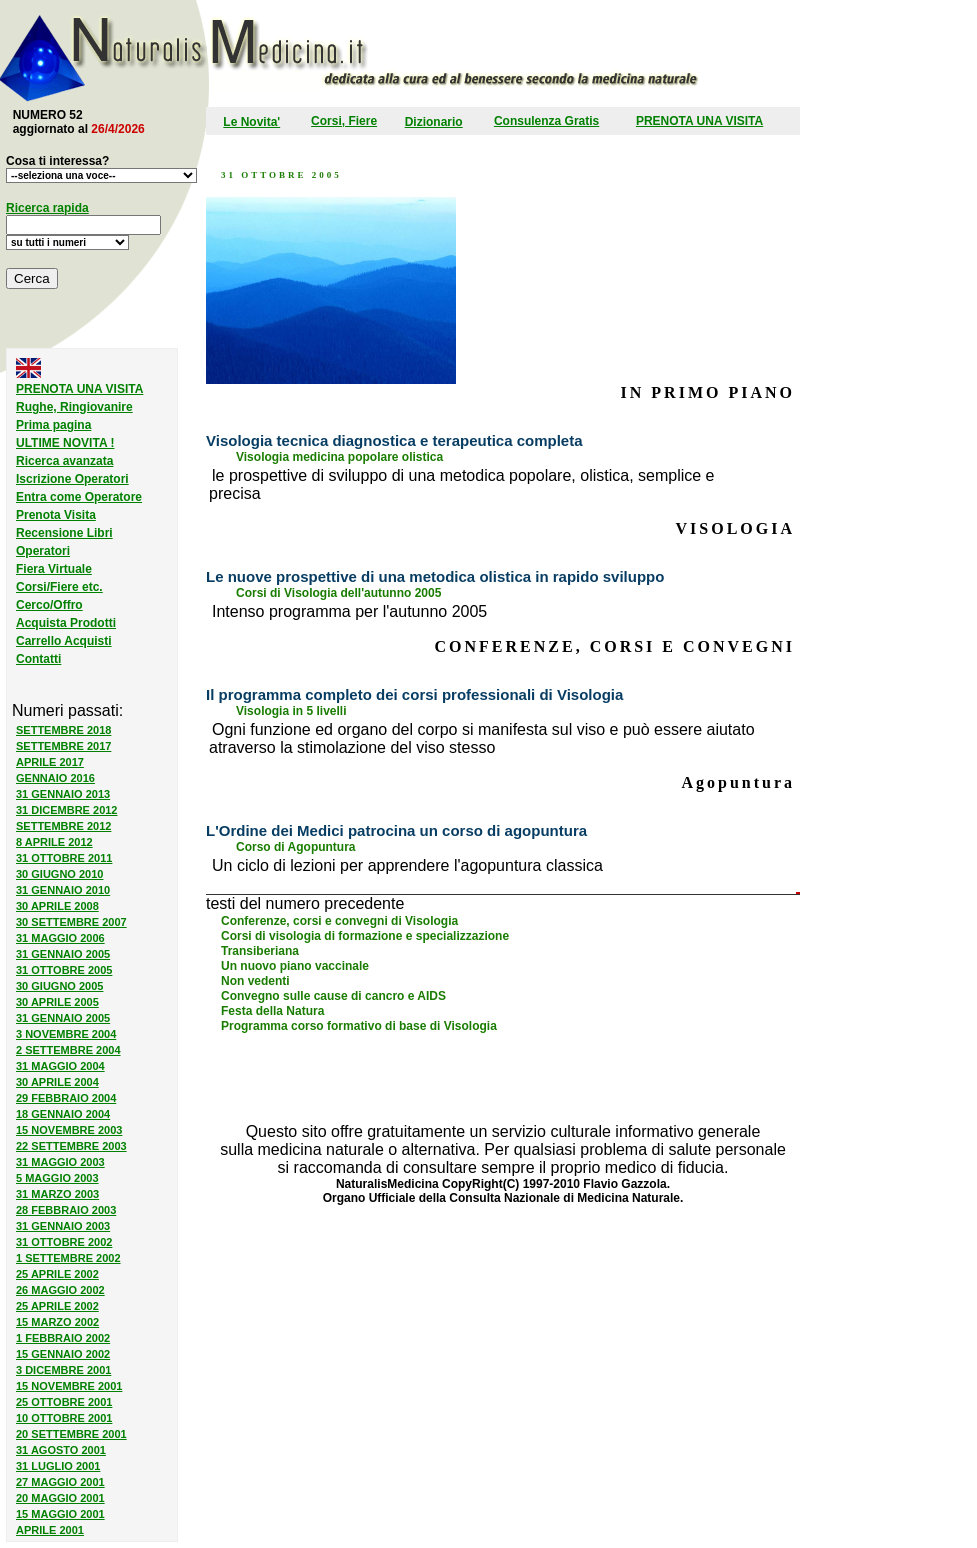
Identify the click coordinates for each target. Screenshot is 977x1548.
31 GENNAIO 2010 (63, 890)
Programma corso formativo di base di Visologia (359, 1026)
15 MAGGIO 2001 (60, 1514)
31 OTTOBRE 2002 (64, 1242)
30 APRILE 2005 (57, 1002)
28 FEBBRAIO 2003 (66, 1210)
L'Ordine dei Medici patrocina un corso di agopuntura (396, 830)
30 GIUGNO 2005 (59, 986)
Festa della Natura (272, 1011)
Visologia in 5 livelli (291, 711)
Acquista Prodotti (66, 623)
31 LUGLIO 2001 (58, 1466)
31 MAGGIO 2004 (60, 1066)
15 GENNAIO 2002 (63, 1354)
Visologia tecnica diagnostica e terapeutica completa (394, 440)
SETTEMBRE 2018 (63, 730)
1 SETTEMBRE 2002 (68, 1258)
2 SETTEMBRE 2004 (68, 1050)
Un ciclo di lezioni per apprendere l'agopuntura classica (407, 865)
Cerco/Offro (49, 605)
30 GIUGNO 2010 (59, 874)
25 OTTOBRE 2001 (64, 1402)
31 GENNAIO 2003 (63, 1226)
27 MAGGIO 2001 (60, 1482)
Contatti (38, 659)
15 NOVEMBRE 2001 (69, 1386)
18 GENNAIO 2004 (63, 1114)
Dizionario (434, 122)
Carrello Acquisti (64, 641)
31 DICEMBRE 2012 (67, 810)
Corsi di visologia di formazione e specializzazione (365, 936)
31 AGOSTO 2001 (61, 1450)
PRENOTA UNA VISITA (699, 121)
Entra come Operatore (79, 497)
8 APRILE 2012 (54, 842)
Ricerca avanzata (64, 461)
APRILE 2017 (50, 762)
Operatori (43, 551)
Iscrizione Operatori (72, 479)
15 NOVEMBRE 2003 (69, 1130)
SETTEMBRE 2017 (63, 746)
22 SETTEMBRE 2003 (71, 1146)
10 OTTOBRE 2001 (64, 1418)
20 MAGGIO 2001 (60, 1498)
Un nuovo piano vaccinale (295, 966)
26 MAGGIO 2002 (60, 1290)
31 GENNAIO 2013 (63, 794)
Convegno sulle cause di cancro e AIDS (333, 996)
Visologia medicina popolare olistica (339, 457)
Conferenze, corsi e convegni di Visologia (339, 921)
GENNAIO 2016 (55, 778)
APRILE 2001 (50, 1530)
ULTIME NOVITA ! (65, 443)
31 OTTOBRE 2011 (64, 858)
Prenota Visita (56, 515)
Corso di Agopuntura (296, 847)
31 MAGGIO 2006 (60, 938)
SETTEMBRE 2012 (63, 826)
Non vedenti (255, 981)
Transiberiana (260, 951)
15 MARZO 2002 (57, 1322)
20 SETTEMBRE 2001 (71, 1434)
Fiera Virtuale (54, 569)
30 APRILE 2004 (57, 1082)
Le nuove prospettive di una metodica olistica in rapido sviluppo (435, 576)
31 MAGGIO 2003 (60, 1162)
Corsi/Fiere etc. (59, 587)
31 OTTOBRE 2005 (64, 970)
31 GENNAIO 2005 (63, 954)
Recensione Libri (64, 533)
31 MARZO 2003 (57, 1194)
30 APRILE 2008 (57, 906)
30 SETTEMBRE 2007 (71, 922)
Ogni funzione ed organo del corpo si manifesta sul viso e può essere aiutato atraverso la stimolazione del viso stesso (482, 738)
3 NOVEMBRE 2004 (66, 1034)
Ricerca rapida (47, 208)
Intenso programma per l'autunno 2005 (349, 611)
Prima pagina (53, 425)
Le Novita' (251, 122)
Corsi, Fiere (344, 121)
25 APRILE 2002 (57, 1274)
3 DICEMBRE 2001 (63, 1370)
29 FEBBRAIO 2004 (66, 1098)
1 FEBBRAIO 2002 (63, 1338)
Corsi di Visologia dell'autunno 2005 (338, 593)
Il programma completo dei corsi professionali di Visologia (414, 694)
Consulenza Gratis (546, 121)
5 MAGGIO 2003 (57, 1178)
